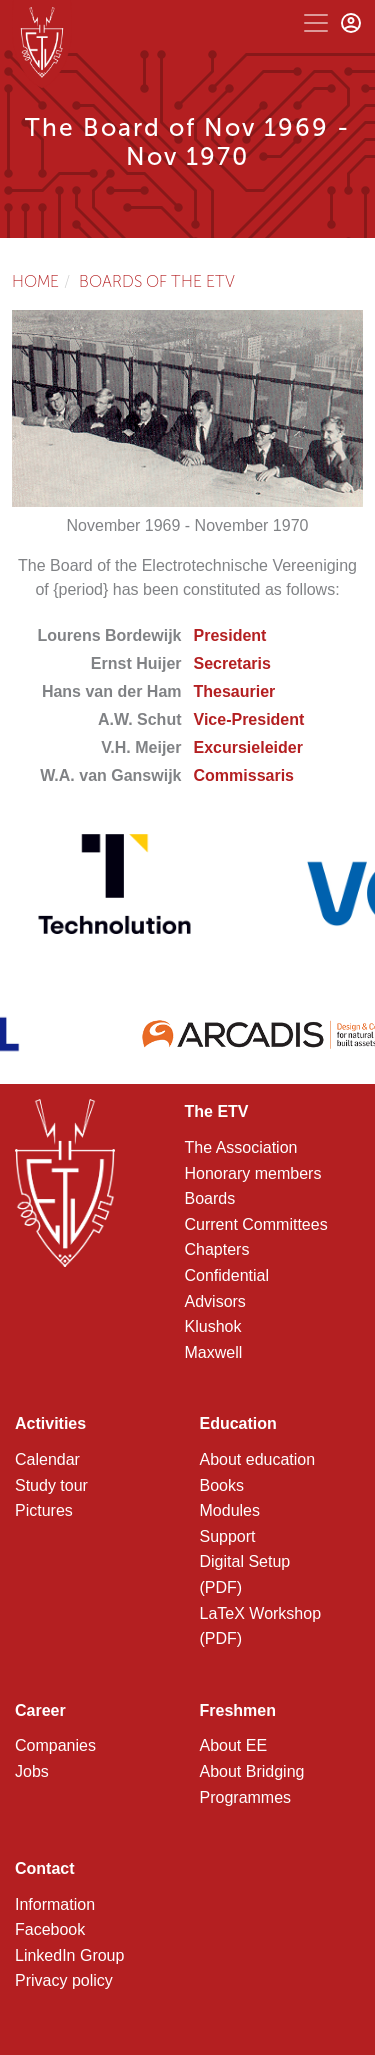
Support (228, 1536)
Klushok (213, 1326)
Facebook (50, 1929)
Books (222, 1485)
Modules (230, 1510)
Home (35, 281)
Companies (55, 1745)
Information (55, 1904)
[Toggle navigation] (316, 23)
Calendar (47, 1459)
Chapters (217, 1249)
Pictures (44, 1510)
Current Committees (256, 1224)
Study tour (51, 1485)
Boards (210, 1198)
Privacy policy (64, 1980)
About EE (234, 1745)
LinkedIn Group (69, 1955)
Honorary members (253, 1173)
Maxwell (214, 1352)
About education (258, 1459)
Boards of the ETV (157, 281)
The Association (241, 1147)
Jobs (32, 1771)
